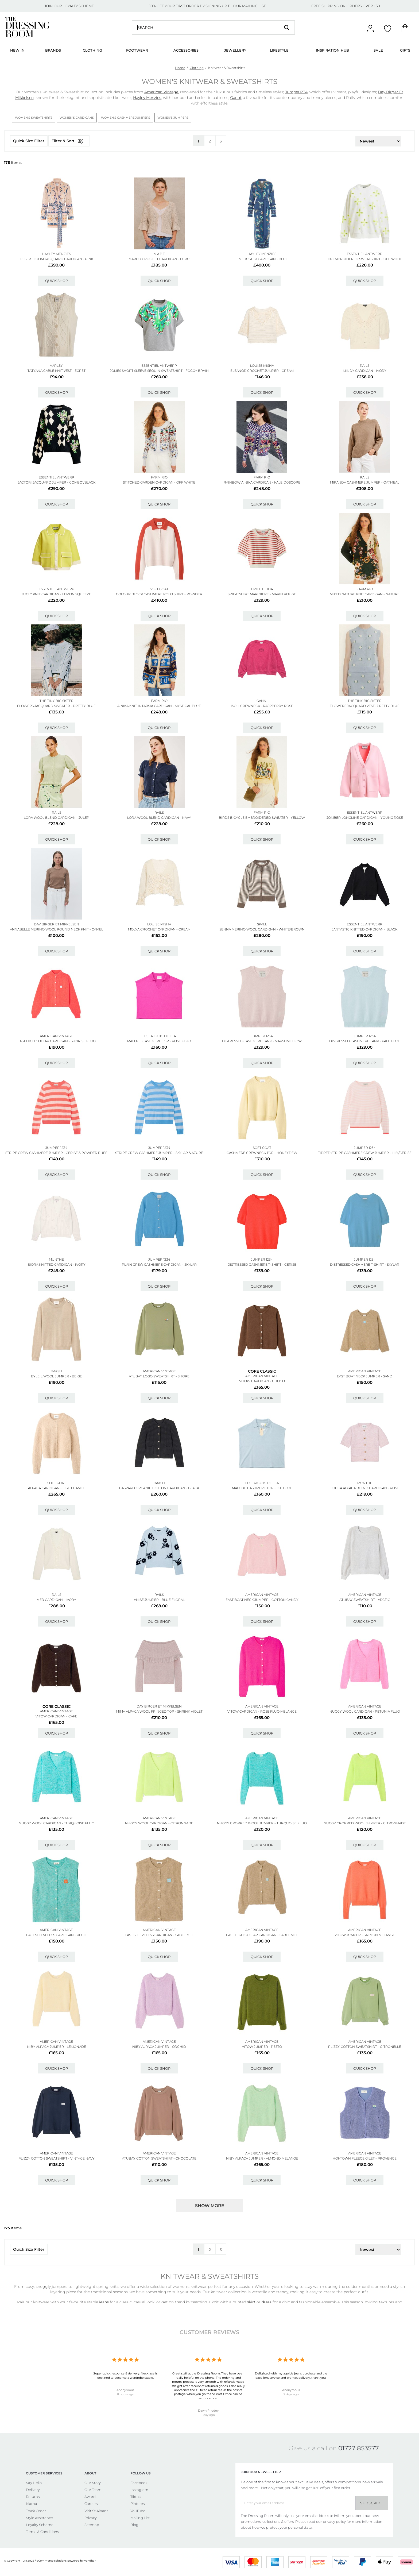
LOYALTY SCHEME (78, 6)
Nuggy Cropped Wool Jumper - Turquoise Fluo (262, 1823)
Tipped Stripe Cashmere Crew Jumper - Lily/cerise (365, 1153)
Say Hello (34, 2483)
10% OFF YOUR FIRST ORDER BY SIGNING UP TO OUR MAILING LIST (207, 6)
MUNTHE (56, 1259)
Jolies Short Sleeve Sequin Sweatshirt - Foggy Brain (159, 371)
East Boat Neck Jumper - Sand (364, 1376)
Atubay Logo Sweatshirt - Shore (159, 1376)
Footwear (137, 50)
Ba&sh (56, 1371)
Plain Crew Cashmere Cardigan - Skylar (159, 1264)
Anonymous (125, 2390)
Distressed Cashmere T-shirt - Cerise (261, 1264)
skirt (252, 2302)
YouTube (137, 2511)
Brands (53, 50)
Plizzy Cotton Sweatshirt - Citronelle (364, 2047)
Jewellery (235, 50)
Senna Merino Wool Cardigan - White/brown (262, 929)
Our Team (93, 2490)
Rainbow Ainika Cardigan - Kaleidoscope (262, 482)
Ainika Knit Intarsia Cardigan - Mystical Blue (159, 706)
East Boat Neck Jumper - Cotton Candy (262, 1600)
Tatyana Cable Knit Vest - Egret (57, 371)
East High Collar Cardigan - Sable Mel (262, 1935)
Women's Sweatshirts (33, 117)
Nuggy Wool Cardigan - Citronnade (159, 1823)
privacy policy (334, 2521)
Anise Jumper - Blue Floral (159, 1600)
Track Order (36, 2511)
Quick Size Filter (28, 140)
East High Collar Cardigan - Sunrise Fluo (56, 1041)
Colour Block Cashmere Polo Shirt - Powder (159, 594)
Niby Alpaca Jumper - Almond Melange (262, 2158)
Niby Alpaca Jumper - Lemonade (56, 2047)
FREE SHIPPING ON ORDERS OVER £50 (345, 6)
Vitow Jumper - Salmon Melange (365, 1935)
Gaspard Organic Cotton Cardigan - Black (159, 1488)
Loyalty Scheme (39, 2525)
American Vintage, (161, 92)
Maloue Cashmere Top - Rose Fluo (159, 1041)
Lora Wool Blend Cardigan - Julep (56, 818)
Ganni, (236, 97)
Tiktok (135, 2496)
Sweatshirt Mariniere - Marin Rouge (262, 594)
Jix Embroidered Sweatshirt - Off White (364, 259)
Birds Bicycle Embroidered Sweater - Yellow (262, 818)
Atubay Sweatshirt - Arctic (364, 1600)
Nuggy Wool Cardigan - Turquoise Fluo (56, 1823)
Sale (378, 50)
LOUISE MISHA (262, 366)
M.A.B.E (159, 254)
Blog (134, 2525)
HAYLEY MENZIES (56, 254)
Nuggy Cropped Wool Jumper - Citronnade (365, 1823)
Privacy (90, 2518)
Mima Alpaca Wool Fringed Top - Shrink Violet (159, 1711)
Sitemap (91, 2525)
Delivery (33, 2490)
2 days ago (291, 2394)
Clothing (92, 50)
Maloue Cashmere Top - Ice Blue (262, 1488)
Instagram (139, 2490)
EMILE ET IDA (262, 589)
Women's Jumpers (172, 117)
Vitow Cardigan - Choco (262, 1381)
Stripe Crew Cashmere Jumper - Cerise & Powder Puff (56, 1153)
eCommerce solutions (52, 2560)
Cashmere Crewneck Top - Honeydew (262, 1153)
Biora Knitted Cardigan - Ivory (57, 1264)
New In (17, 50)
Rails (364, 366)
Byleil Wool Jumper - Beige (56, 1376)
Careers (91, 2503)
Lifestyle (279, 50)
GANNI (262, 701)
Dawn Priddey (208, 2410)
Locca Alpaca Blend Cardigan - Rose (365, 1488)
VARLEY (56, 366)
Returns (33, 2496)
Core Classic (262, 1371)
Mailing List (140, 2518)
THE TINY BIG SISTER (56, 701)
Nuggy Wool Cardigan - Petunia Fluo (364, 1711)
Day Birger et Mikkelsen (56, 924)
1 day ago (208, 2415)
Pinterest (138, 2503)
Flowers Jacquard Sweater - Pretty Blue (56, 706)
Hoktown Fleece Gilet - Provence (365, 2158)
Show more (209, 2205)
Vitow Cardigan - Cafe (56, 1716)
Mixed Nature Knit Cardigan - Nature (364, 594)
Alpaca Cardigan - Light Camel (56, 1488)
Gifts (405, 50)
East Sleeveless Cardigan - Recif (56, 1935)
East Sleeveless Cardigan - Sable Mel (159, 1935)
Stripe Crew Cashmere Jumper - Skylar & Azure (159, 1153)
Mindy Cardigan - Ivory (364, 371)
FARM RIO (159, 477)
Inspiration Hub (332, 50)
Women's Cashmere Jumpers (125, 117)
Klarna (31, 2503)
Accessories (186, 50)
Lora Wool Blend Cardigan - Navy (159, 818)
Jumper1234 (296, 92)
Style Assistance (39, 2518)
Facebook (139, 2483)
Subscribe (371, 2503)
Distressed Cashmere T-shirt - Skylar (364, 1264)
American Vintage (56, 1036)
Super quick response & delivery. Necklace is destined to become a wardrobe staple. (125, 2375)
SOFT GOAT (159, 589)
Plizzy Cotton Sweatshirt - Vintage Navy (56, 2158)
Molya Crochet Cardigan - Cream (159, 929)
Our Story (92, 2483)
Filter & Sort (69, 141)
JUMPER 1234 (262, 1036)
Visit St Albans (96, 2511)
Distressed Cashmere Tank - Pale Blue (364, 1041)
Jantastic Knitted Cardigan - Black (364, 929)
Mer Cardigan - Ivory (56, 1600)
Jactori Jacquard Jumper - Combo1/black (56, 482)
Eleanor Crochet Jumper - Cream (262, 371)
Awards (90, 2496)
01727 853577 (358, 2448)
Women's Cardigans (77, 117)
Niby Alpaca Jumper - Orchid (159, 2047)
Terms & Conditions (42, 2531)
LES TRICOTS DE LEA (159, 1036)
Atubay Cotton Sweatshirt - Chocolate (159, 2158)
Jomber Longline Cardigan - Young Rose (365, 818)
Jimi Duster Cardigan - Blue (262, 259)
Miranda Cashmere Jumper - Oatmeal (364, 482)
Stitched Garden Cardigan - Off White (159, 482)
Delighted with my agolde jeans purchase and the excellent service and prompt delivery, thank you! (291, 2375)
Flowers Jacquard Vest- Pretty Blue (364, 706)
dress (267, 2302)
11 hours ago (125, 2394)
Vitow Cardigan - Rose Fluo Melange (262, 1711)
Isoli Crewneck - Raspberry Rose (262, 706)
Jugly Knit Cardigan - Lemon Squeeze (56, 594)
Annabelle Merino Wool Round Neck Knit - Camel (56, 929)
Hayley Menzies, (147, 97)
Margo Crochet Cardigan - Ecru (159, 259)
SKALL (262, 924)
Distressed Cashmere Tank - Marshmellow (262, 1041)
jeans (104, 2302)
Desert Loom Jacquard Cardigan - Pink (56, 259)
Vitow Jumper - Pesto (262, 2047)
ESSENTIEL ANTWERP (364, 254)
